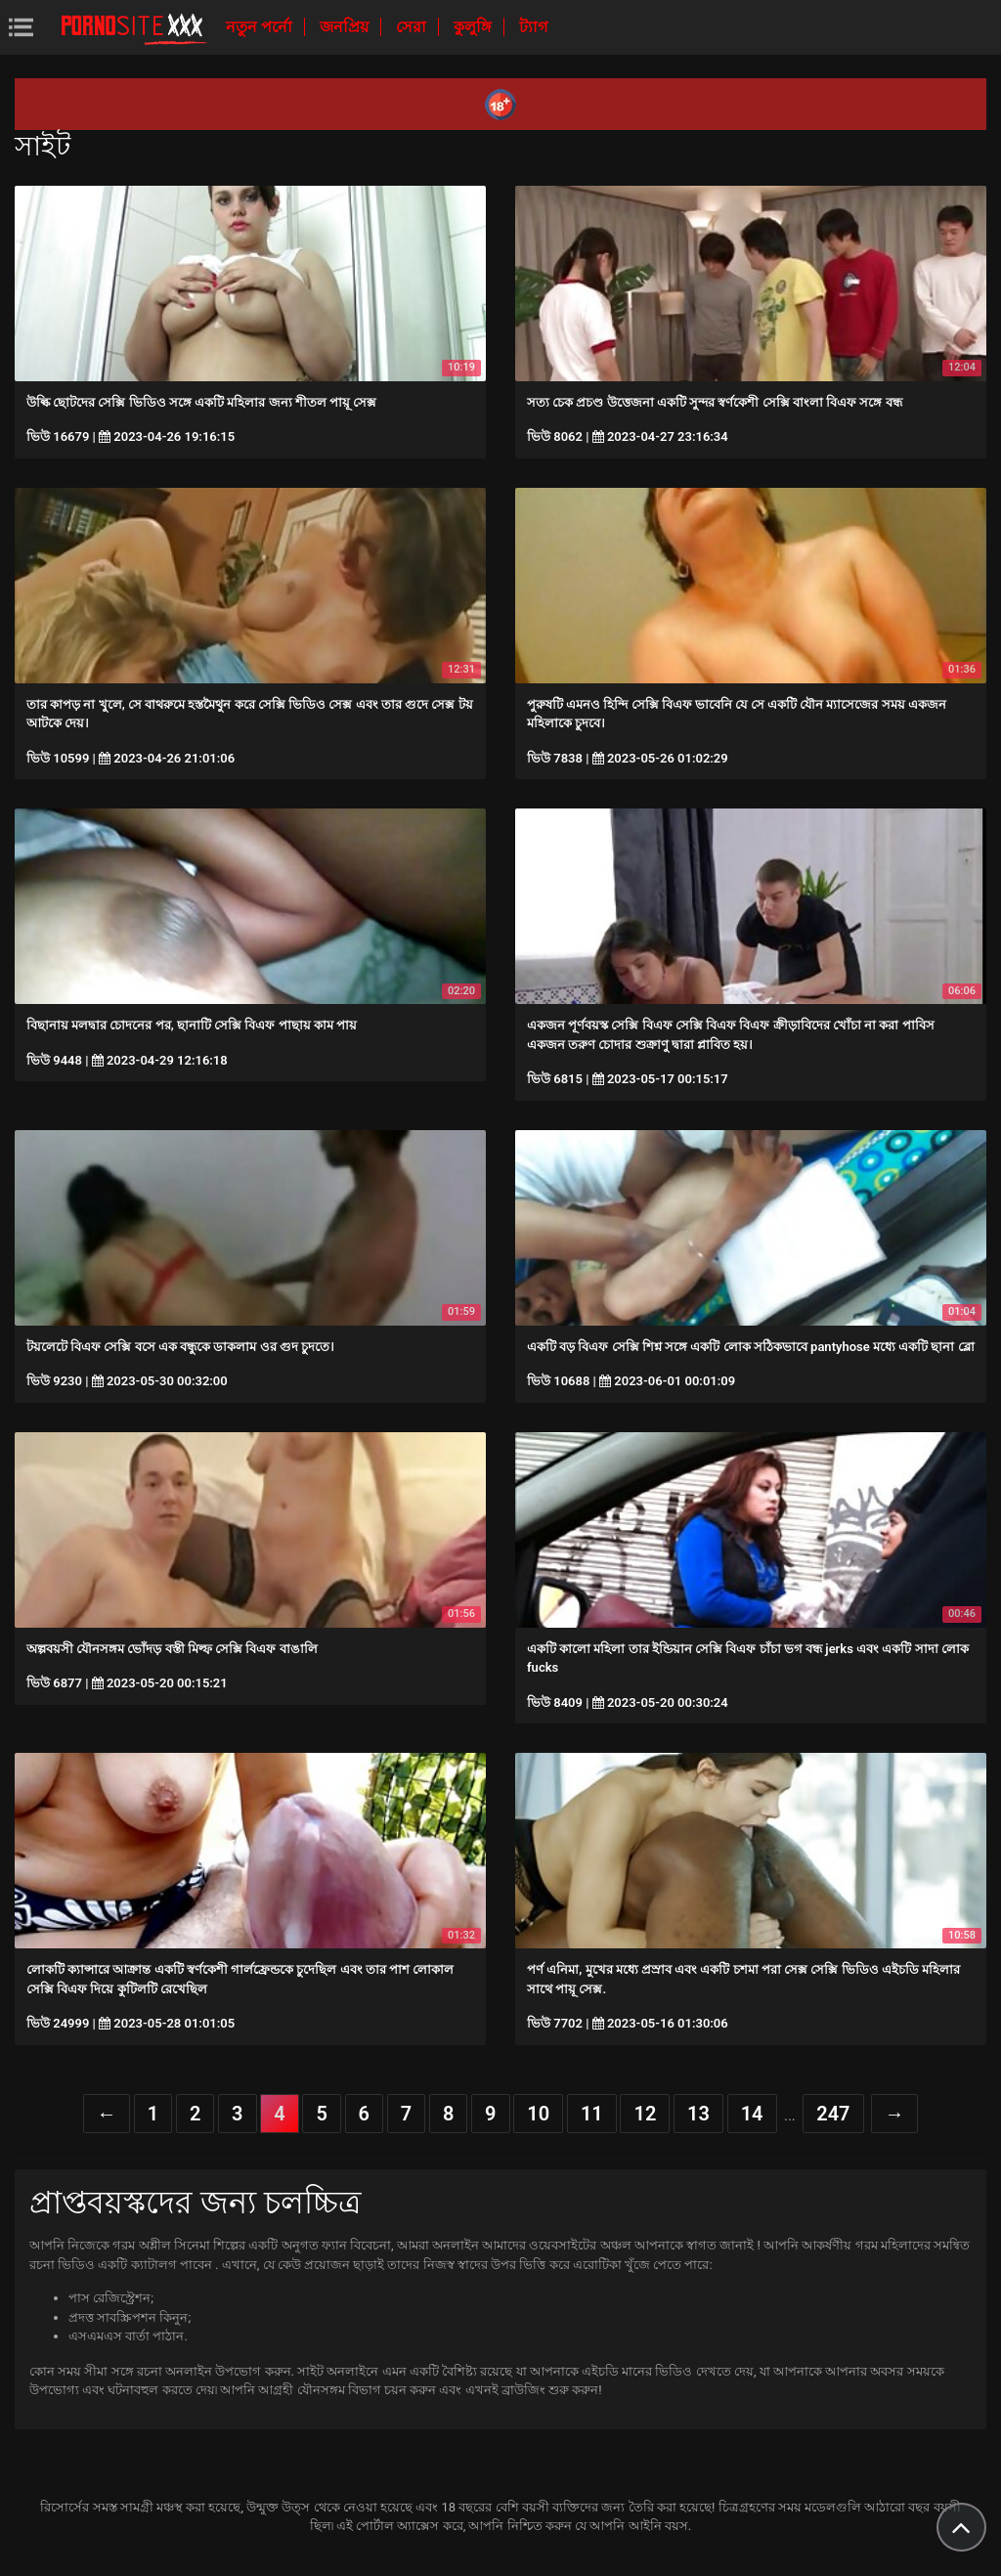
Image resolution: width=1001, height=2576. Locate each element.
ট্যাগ (533, 27)
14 (752, 2113)
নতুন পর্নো (261, 27)
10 (538, 2113)
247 (832, 2113)
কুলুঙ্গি (475, 27)
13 (698, 2113)
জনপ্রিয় (346, 27)
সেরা (413, 27)
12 (644, 2113)
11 (592, 2113)
